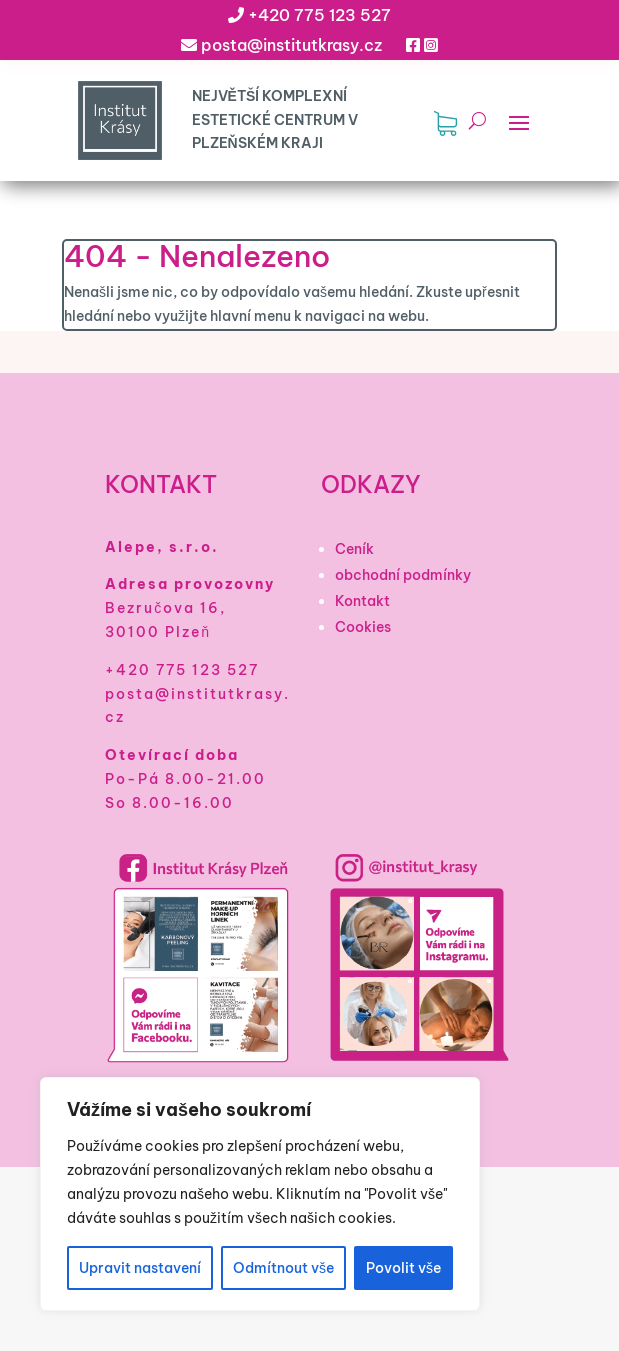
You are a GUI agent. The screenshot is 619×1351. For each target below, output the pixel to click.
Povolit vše (403, 1268)
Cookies (363, 627)
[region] (260, 1194)
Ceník (354, 549)
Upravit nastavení (140, 1268)
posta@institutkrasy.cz (291, 45)
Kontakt (362, 601)
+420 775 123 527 (319, 15)
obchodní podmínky (403, 575)
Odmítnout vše (283, 1268)
